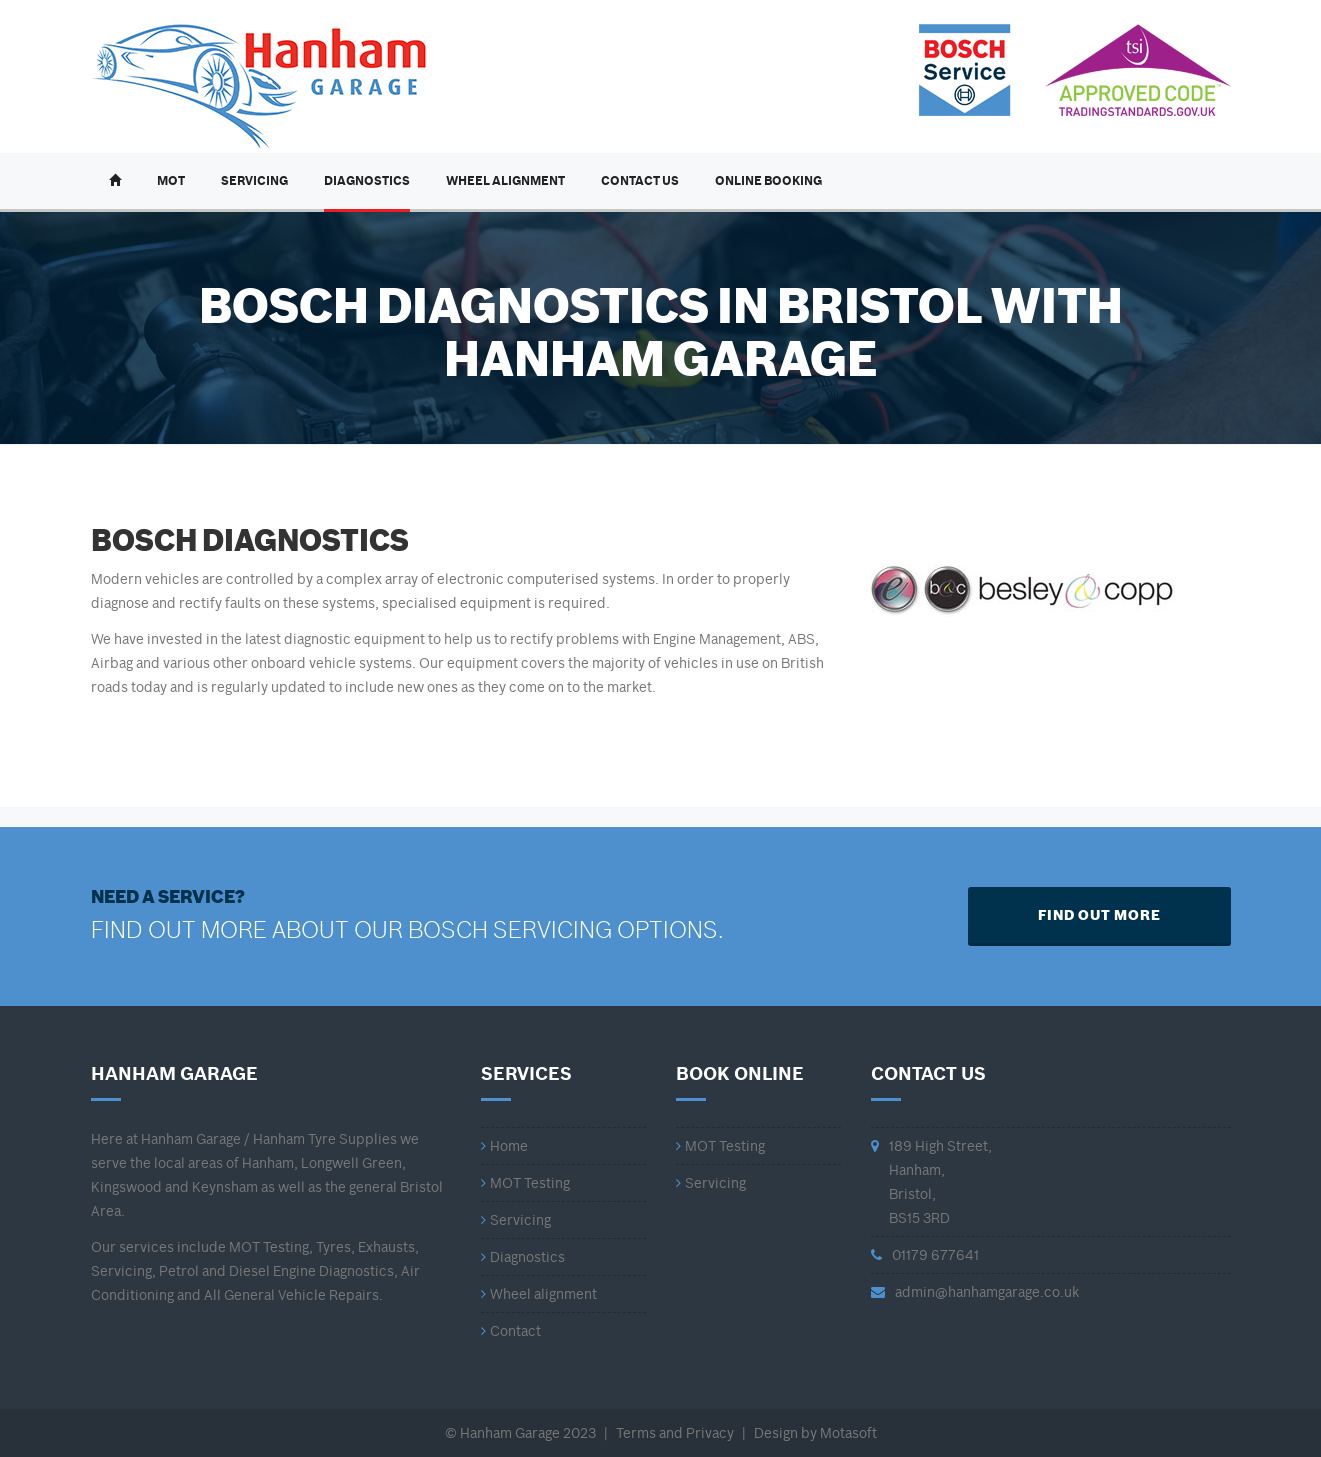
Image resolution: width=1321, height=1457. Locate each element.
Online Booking (768, 180)
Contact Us (640, 180)
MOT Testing (530, 1183)
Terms (636, 1433)
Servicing (254, 180)
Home (509, 1146)
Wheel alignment (543, 1294)
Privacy (710, 1433)
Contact (515, 1331)
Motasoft (848, 1433)
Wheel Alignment (505, 180)
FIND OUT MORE (1099, 914)
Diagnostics (367, 180)
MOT (171, 180)
